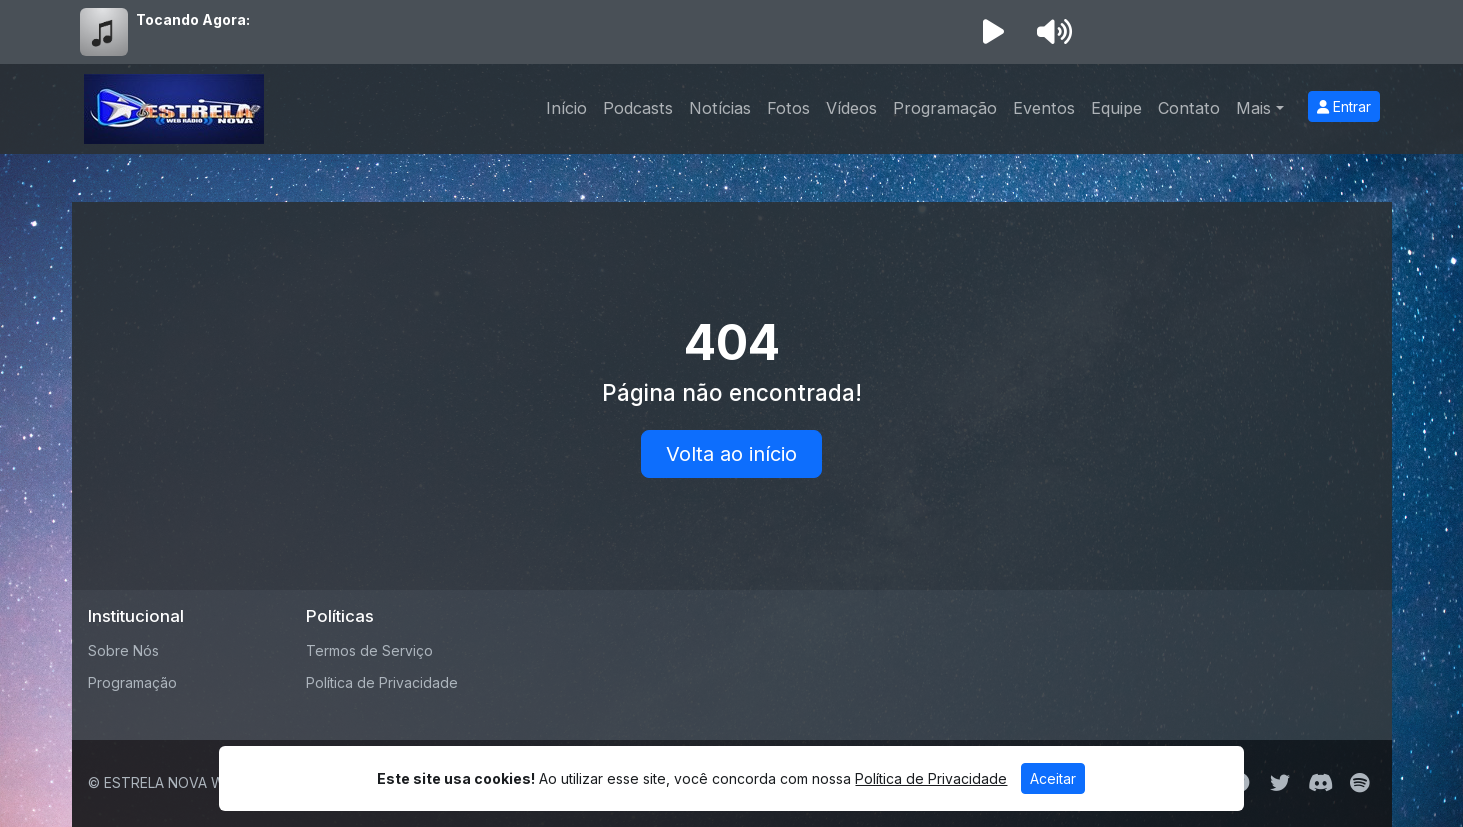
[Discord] (1320, 783)
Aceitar (1053, 778)
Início (566, 108)
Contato (1189, 108)
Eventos (1044, 108)
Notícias (720, 108)
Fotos (788, 108)
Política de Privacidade (382, 682)
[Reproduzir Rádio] (994, 32)
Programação (945, 108)
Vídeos (851, 108)
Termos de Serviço (369, 650)
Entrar (1344, 106)
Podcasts (638, 108)
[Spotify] (1359, 783)
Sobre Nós (123, 650)
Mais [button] (1253, 108)
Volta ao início (731, 454)
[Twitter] (1280, 783)
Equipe (1116, 108)
